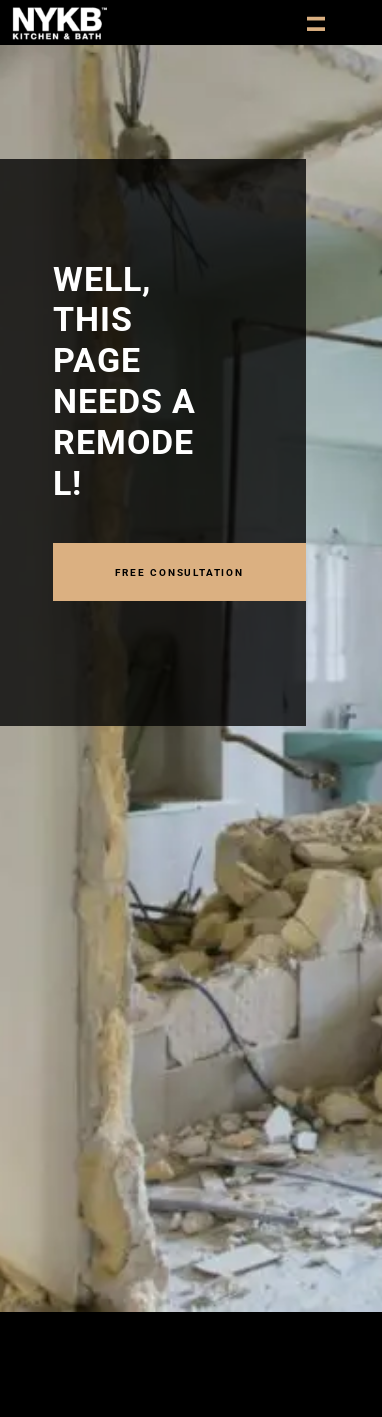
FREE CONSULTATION (179, 571)
